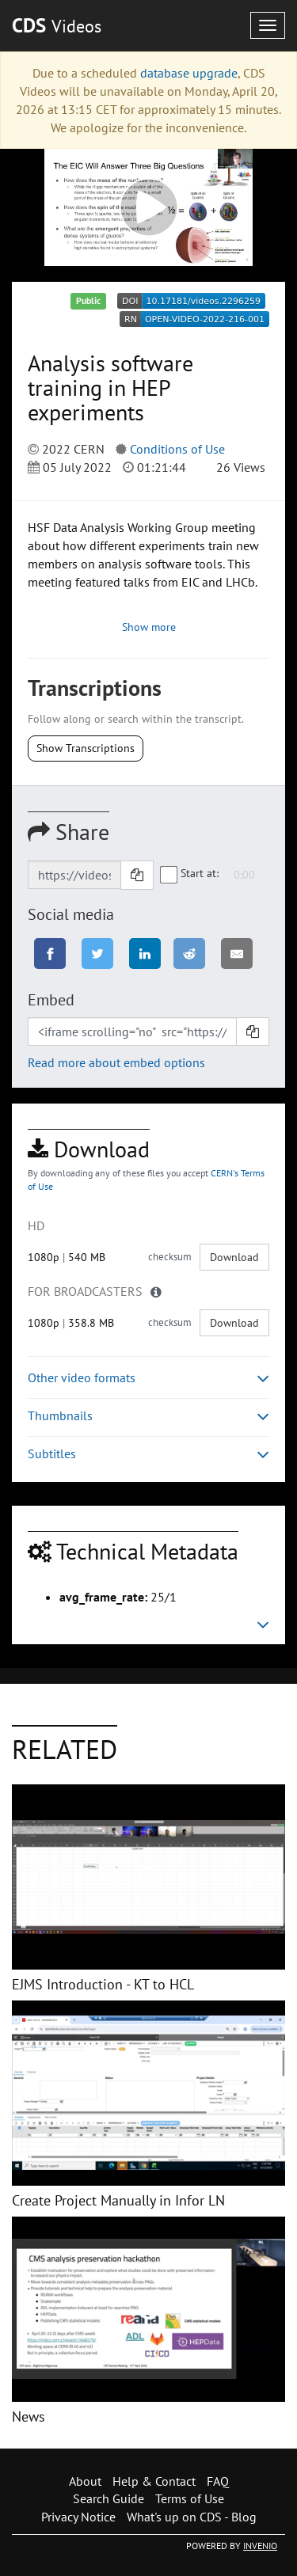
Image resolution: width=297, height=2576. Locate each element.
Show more (149, 627)
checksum (170, 1256)
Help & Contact (154, 2481)
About (85, 2481)
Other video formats (148, 1378)
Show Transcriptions (85, 748)
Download (234, 1257)
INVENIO (260, 2545)
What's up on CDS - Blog (192, 2517)
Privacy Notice (78, 2517)
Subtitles (148, 1454)
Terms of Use (189, 2498)
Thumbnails (148, 1416)
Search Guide (108, 2498)
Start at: (190, 874)
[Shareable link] (74, 875)
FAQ (218, 2481)
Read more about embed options (116, 1062)
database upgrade (189, 73)
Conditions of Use (177, 449)
